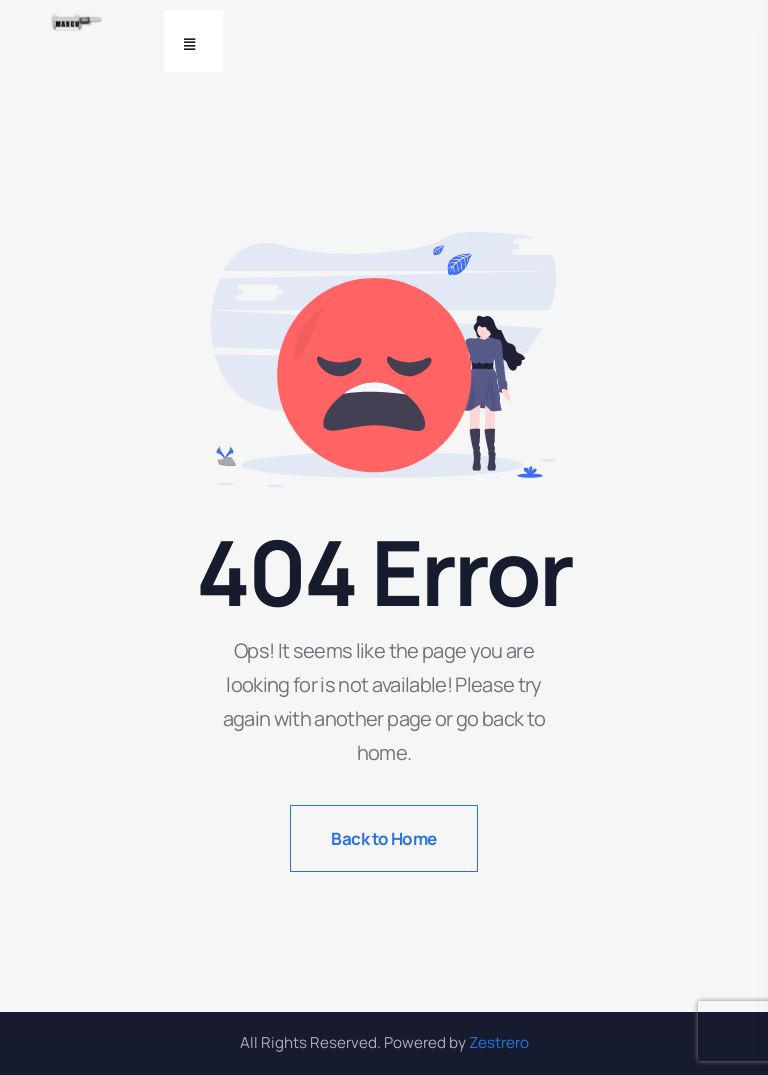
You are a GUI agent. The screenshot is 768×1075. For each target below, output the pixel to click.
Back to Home (384, 838)
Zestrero (499, 1042)
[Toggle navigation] (194, 41)
